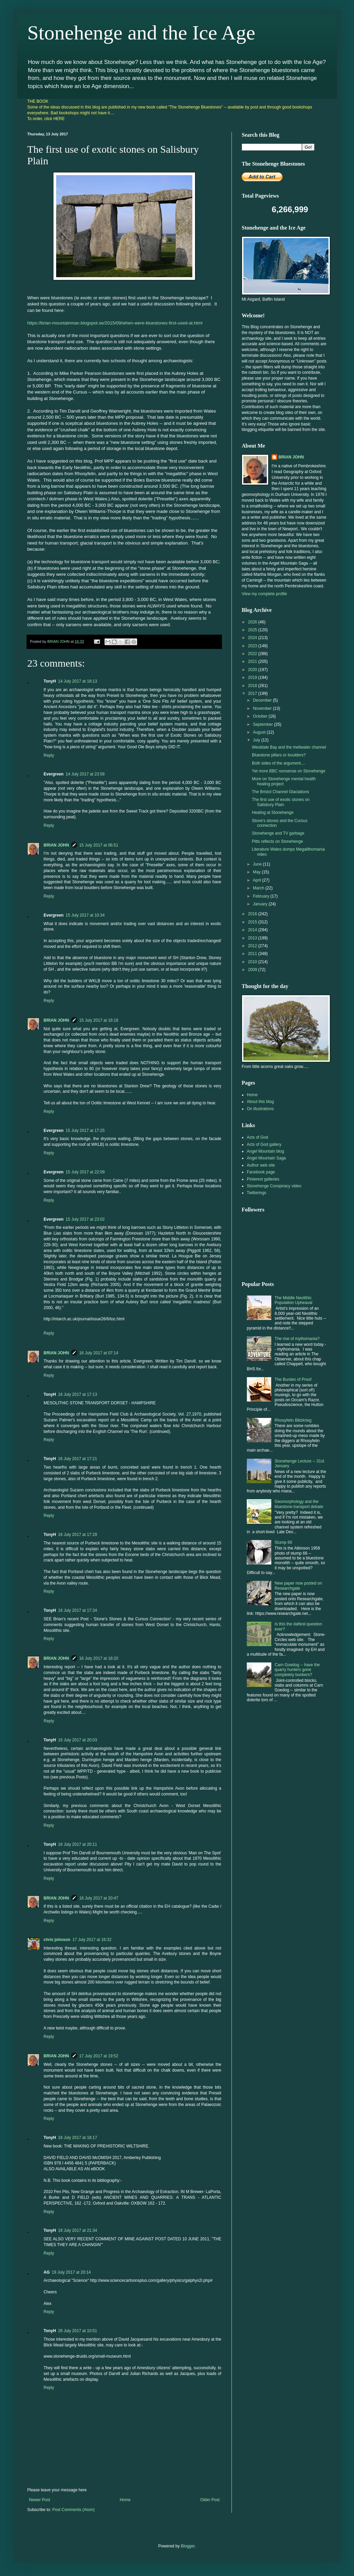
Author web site (261, 1165)
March (259, 888)
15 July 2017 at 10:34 (85, 915)
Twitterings (256, 1192)
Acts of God (257, 1137)
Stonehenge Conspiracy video (274, 1186)
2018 (253, 685)
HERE (59, 118)
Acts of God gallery (264, 1144)
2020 (253, 669)
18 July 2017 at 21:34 (77, 2230)
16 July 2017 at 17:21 (77, 1458)
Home (125, 2499)
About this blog (260, 1101)
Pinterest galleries (263, 1179)
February (261, 896)
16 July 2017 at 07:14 (98, 1353)
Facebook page (261, 1172)
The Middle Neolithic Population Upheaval (293, 1300)
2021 (253, 661)
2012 (253, 945)
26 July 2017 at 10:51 (77, 2330)
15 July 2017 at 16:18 (98, 1020)
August (260, 732)
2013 (253, 938)
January (261, 904)
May (257, 872)
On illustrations (260, 1108)
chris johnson (57, 1939)
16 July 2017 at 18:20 (98, 1658)
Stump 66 (283, 1542)
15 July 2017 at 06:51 (98, 845)
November (263, 708)
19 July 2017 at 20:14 (71, 2272)
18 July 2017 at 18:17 (77, 2137)
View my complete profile (264, 593)
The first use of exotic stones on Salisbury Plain (280, 802)
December (263, 700)
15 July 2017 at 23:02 (85, 1219)
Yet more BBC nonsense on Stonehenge (288, 771)
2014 (253, 929)
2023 (253, 645)
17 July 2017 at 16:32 (92, 1939)
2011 (253, 953)
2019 (253, 677)
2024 (253, 637)
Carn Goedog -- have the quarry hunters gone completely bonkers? (297, 1669)
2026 (253, 622)
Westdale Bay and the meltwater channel (289, 747)
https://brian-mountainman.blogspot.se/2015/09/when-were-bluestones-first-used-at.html (115, 322)
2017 (253, 693)
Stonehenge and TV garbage (278, 833)
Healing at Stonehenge (272, 812)
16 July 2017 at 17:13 (77, 1394)
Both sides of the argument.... (278, 763)
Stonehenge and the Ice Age (141, 32)
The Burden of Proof (293, 1379)
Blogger (188, 2546)
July (257, 740)
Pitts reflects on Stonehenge (277, 841)
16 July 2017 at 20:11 (77, 1844)
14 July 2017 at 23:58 (85, 774)
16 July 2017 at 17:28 (77, 1534)
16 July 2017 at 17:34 (77, 1610)
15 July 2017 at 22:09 (85, 1172)
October (261, 716)
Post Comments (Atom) (73, 2509)
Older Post (210, 2499)
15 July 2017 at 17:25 (85, 1130)
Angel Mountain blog (265, 1151)
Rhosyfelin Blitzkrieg (293, 1420)
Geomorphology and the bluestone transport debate (299, 1504)
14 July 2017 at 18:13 (77, 681)
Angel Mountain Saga (266, 1158)
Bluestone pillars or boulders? (279, 755)
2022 (253, 653)
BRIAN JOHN (56, 845)
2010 (253, 961)
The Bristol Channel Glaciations (280, 791)
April (257, 880)
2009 (253, 969)
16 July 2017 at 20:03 (77, 1740)
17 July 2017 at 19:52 (98, 2056)
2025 (253, 630)
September (263, 724)
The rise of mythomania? (297, 1338)
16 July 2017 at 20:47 (98, 1898)
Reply (49, 755)
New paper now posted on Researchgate (298, 1585)
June (258, 864)
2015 (253, 922)
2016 (253, 913)
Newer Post (39, 2499)
